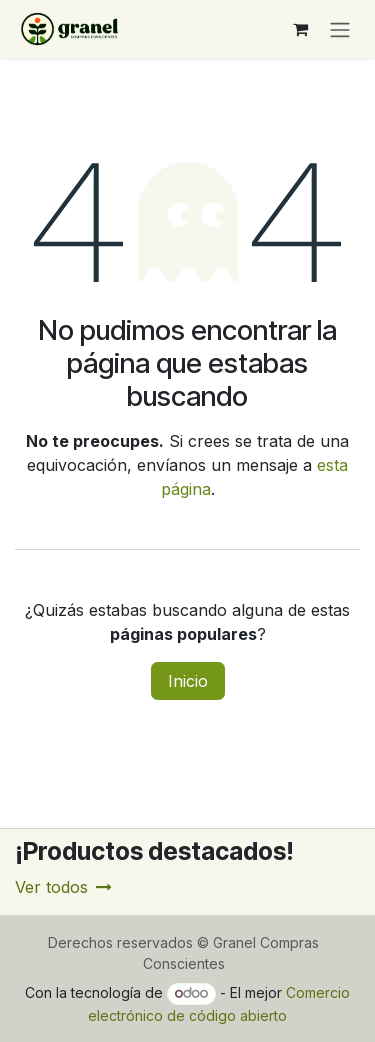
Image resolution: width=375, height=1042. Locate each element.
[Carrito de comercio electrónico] (300, 29)
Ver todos (63, 887)
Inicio (188, 681)
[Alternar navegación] (340, 29)
